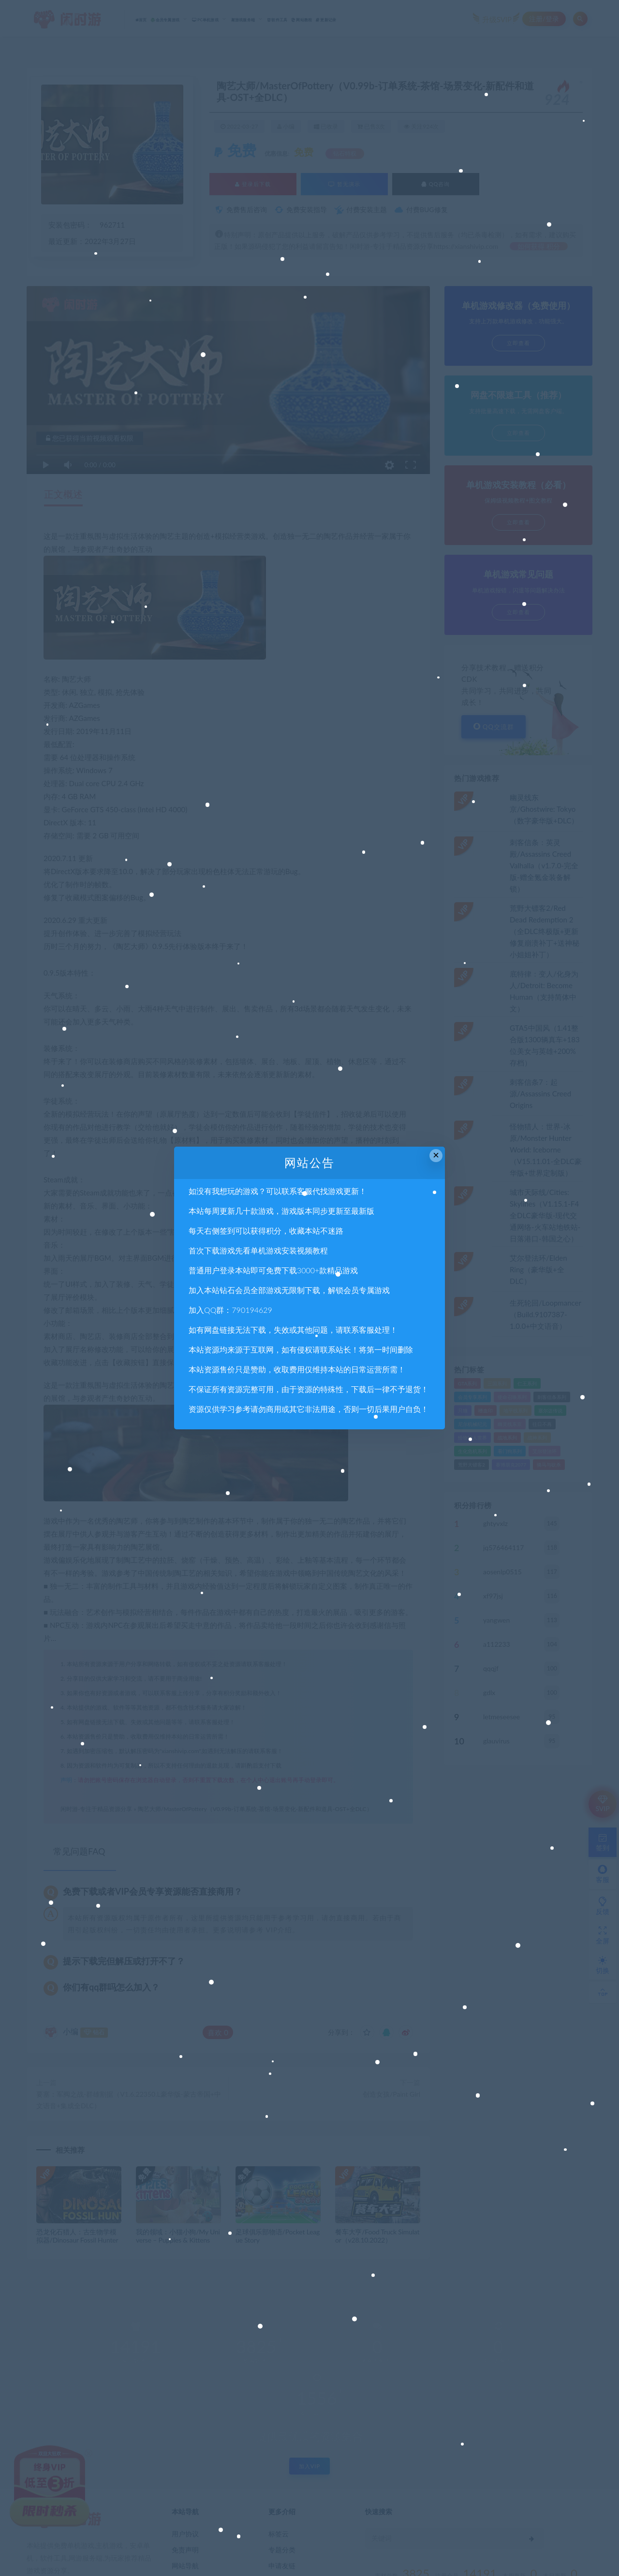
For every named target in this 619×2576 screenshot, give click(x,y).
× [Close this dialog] (436, 1155)
